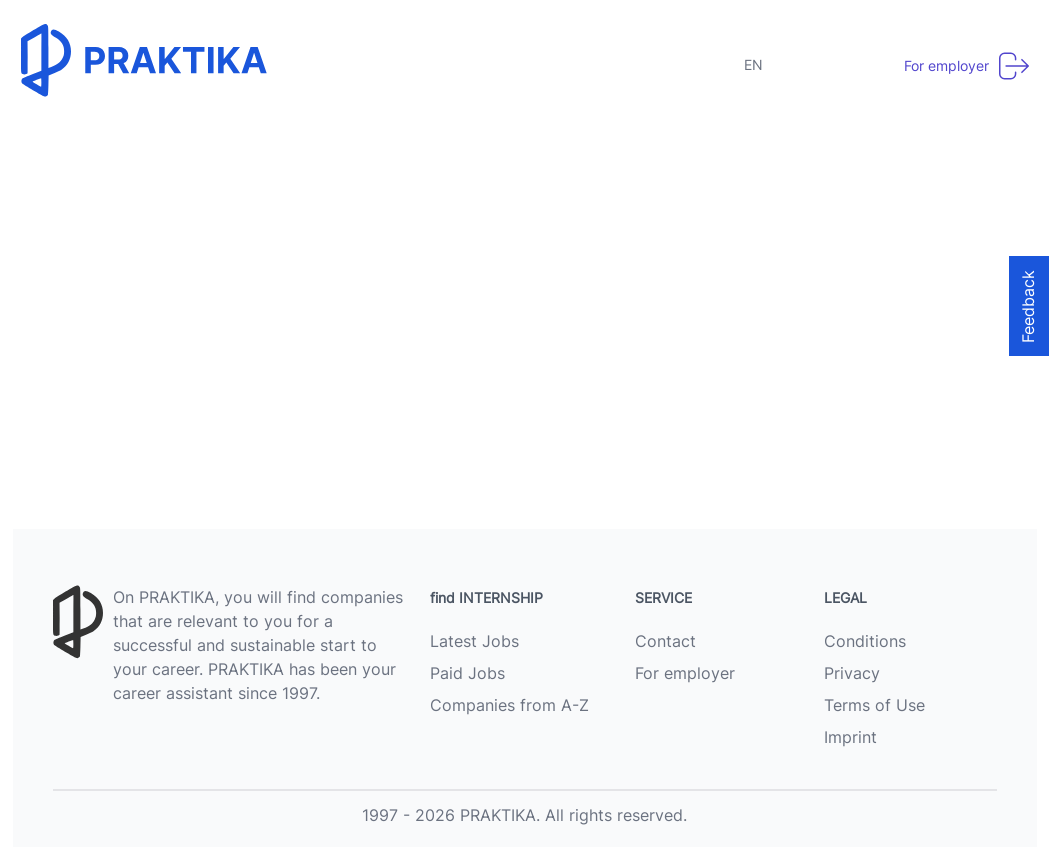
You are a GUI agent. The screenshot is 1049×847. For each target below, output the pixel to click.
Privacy (852, 673)
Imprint (850, 737)
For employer (685, 673)
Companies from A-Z (509, 705)
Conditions (865, 641)
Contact (665, 641)
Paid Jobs (467, 673)
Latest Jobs (474, 641)
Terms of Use (874, 705)
